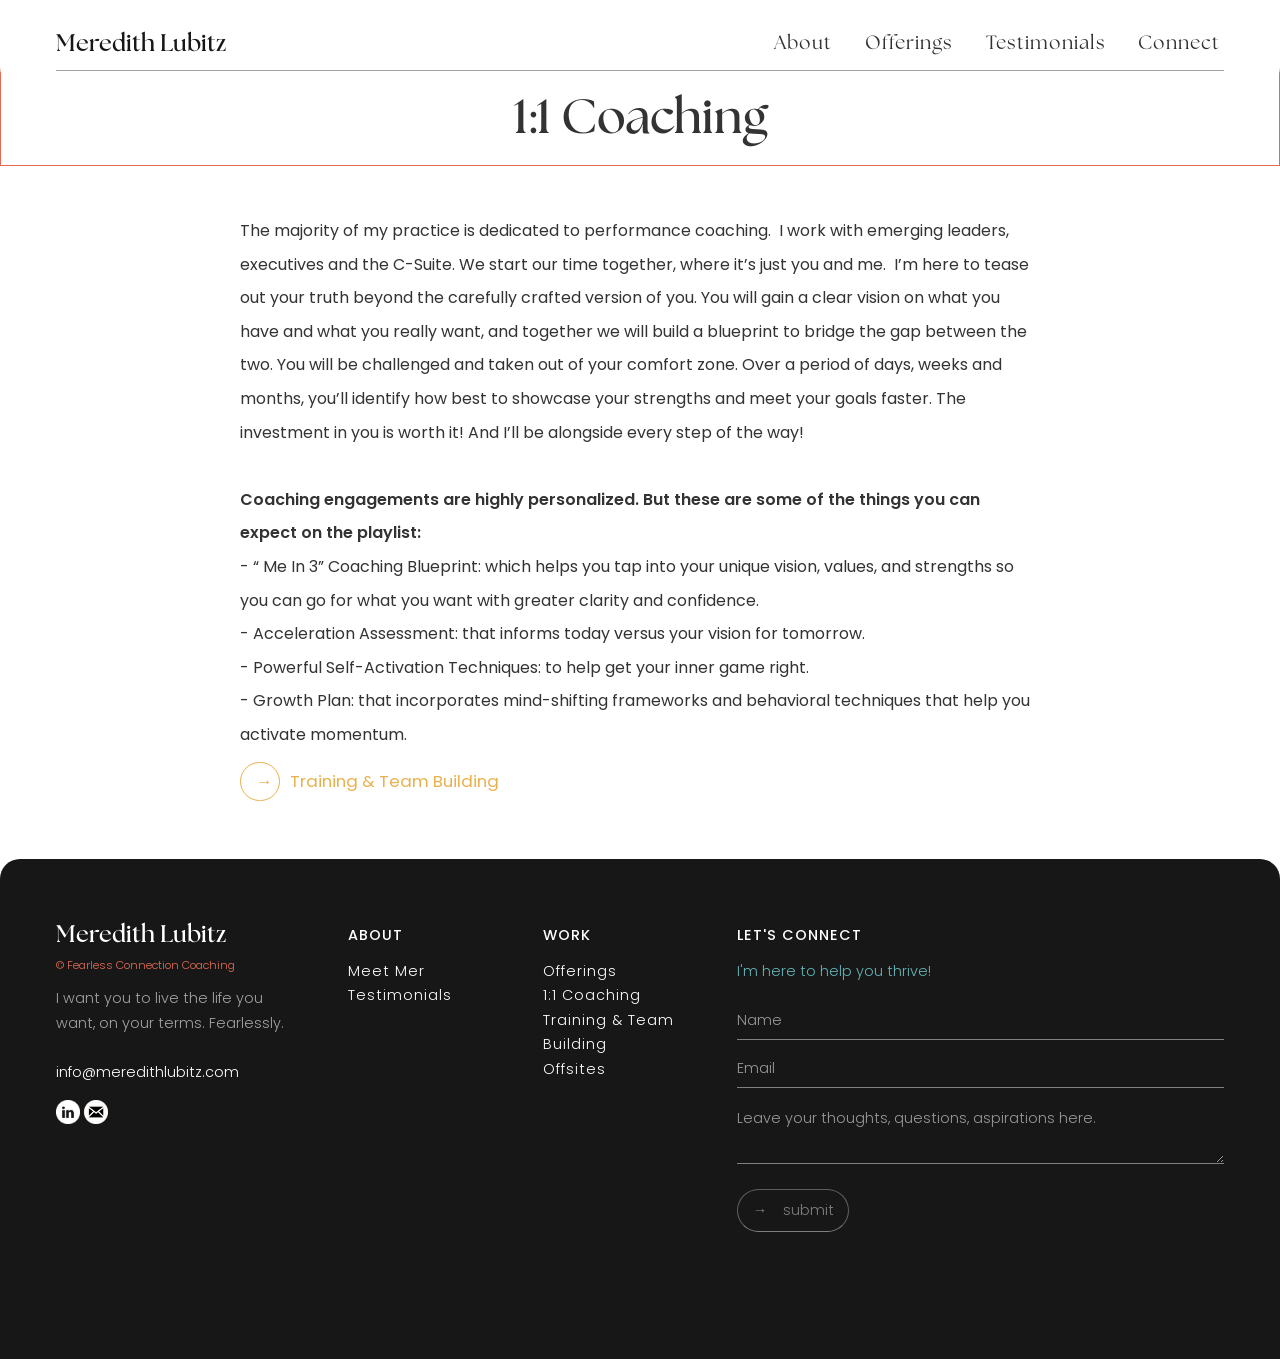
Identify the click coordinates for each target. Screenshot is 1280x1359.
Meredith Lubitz (141, 935)
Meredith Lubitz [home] (141, 44)
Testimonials (1046, 43)
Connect (1179, 43)
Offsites (574, 1069)
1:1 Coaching (592, 995)
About (803, 43)
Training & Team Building (608, 1032)
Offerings (909, 43)
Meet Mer (386, 971)
